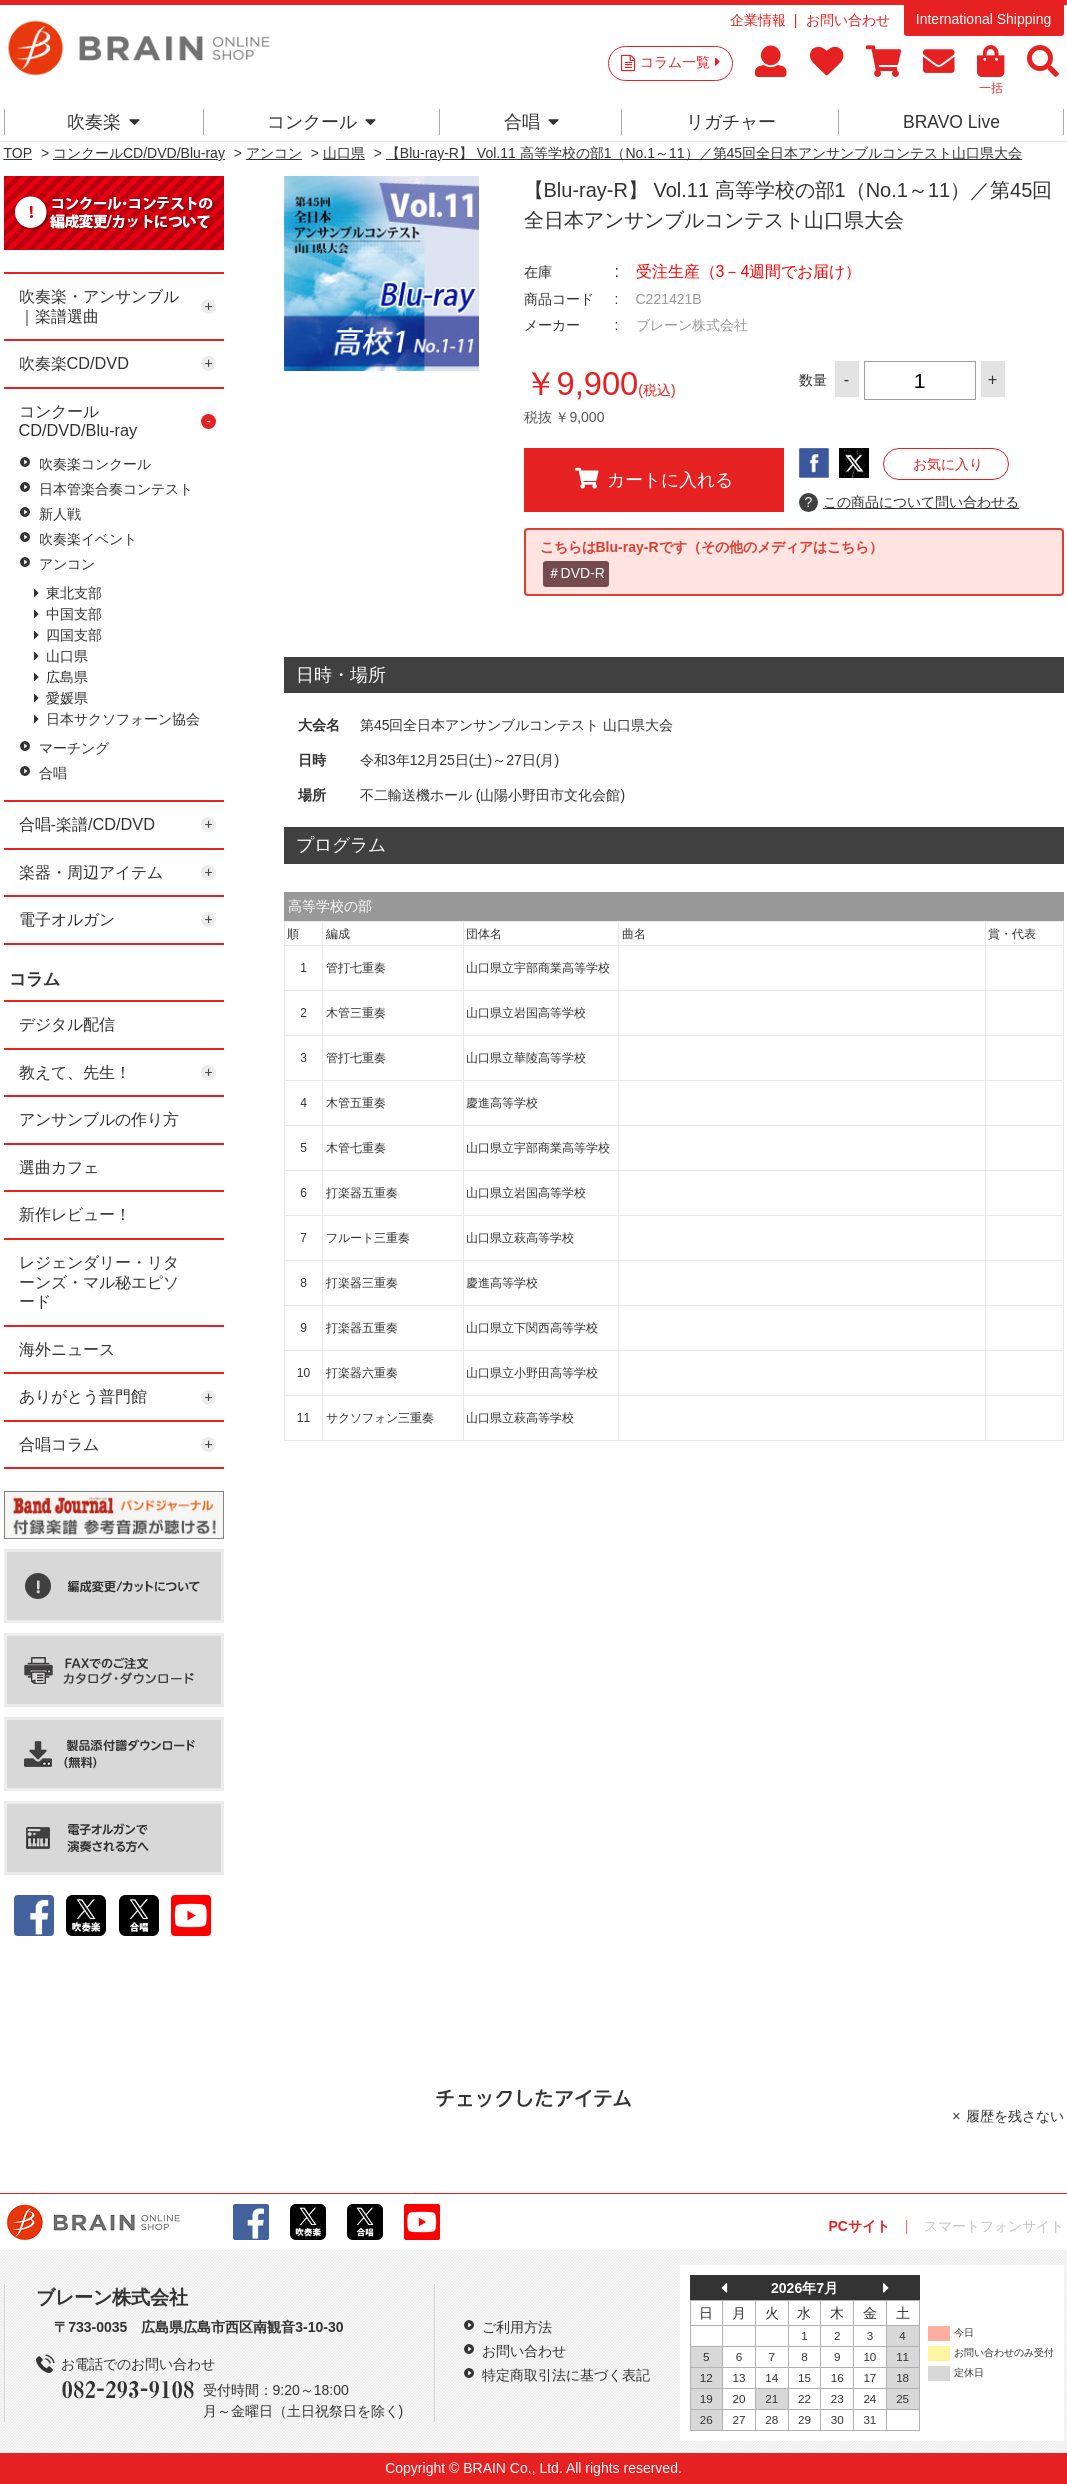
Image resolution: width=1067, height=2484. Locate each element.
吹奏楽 (103, 122)
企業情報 (758, 20)
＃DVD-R (576, 573)
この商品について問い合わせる (909, 503)
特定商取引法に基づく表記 (566, 2375)
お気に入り (948, 464)
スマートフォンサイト (994, 2226)
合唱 (531, 122)
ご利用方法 (517, 2327)
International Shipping (983, 19)
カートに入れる (654, 479)
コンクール (321, 122)
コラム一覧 (680, 62)
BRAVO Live (951, 122)
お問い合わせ (848, 20)
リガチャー (731, 122)
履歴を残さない (1015, 2116)
